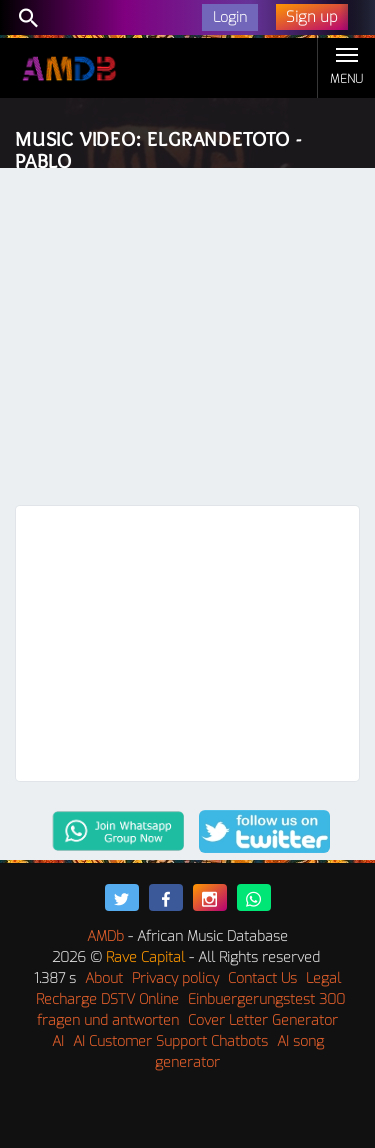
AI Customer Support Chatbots (170, 1041)
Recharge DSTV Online (107, 999)
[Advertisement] (187, 341)
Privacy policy (175, 978)
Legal (323, 978)
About (104, 978)
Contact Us (262, 978)
